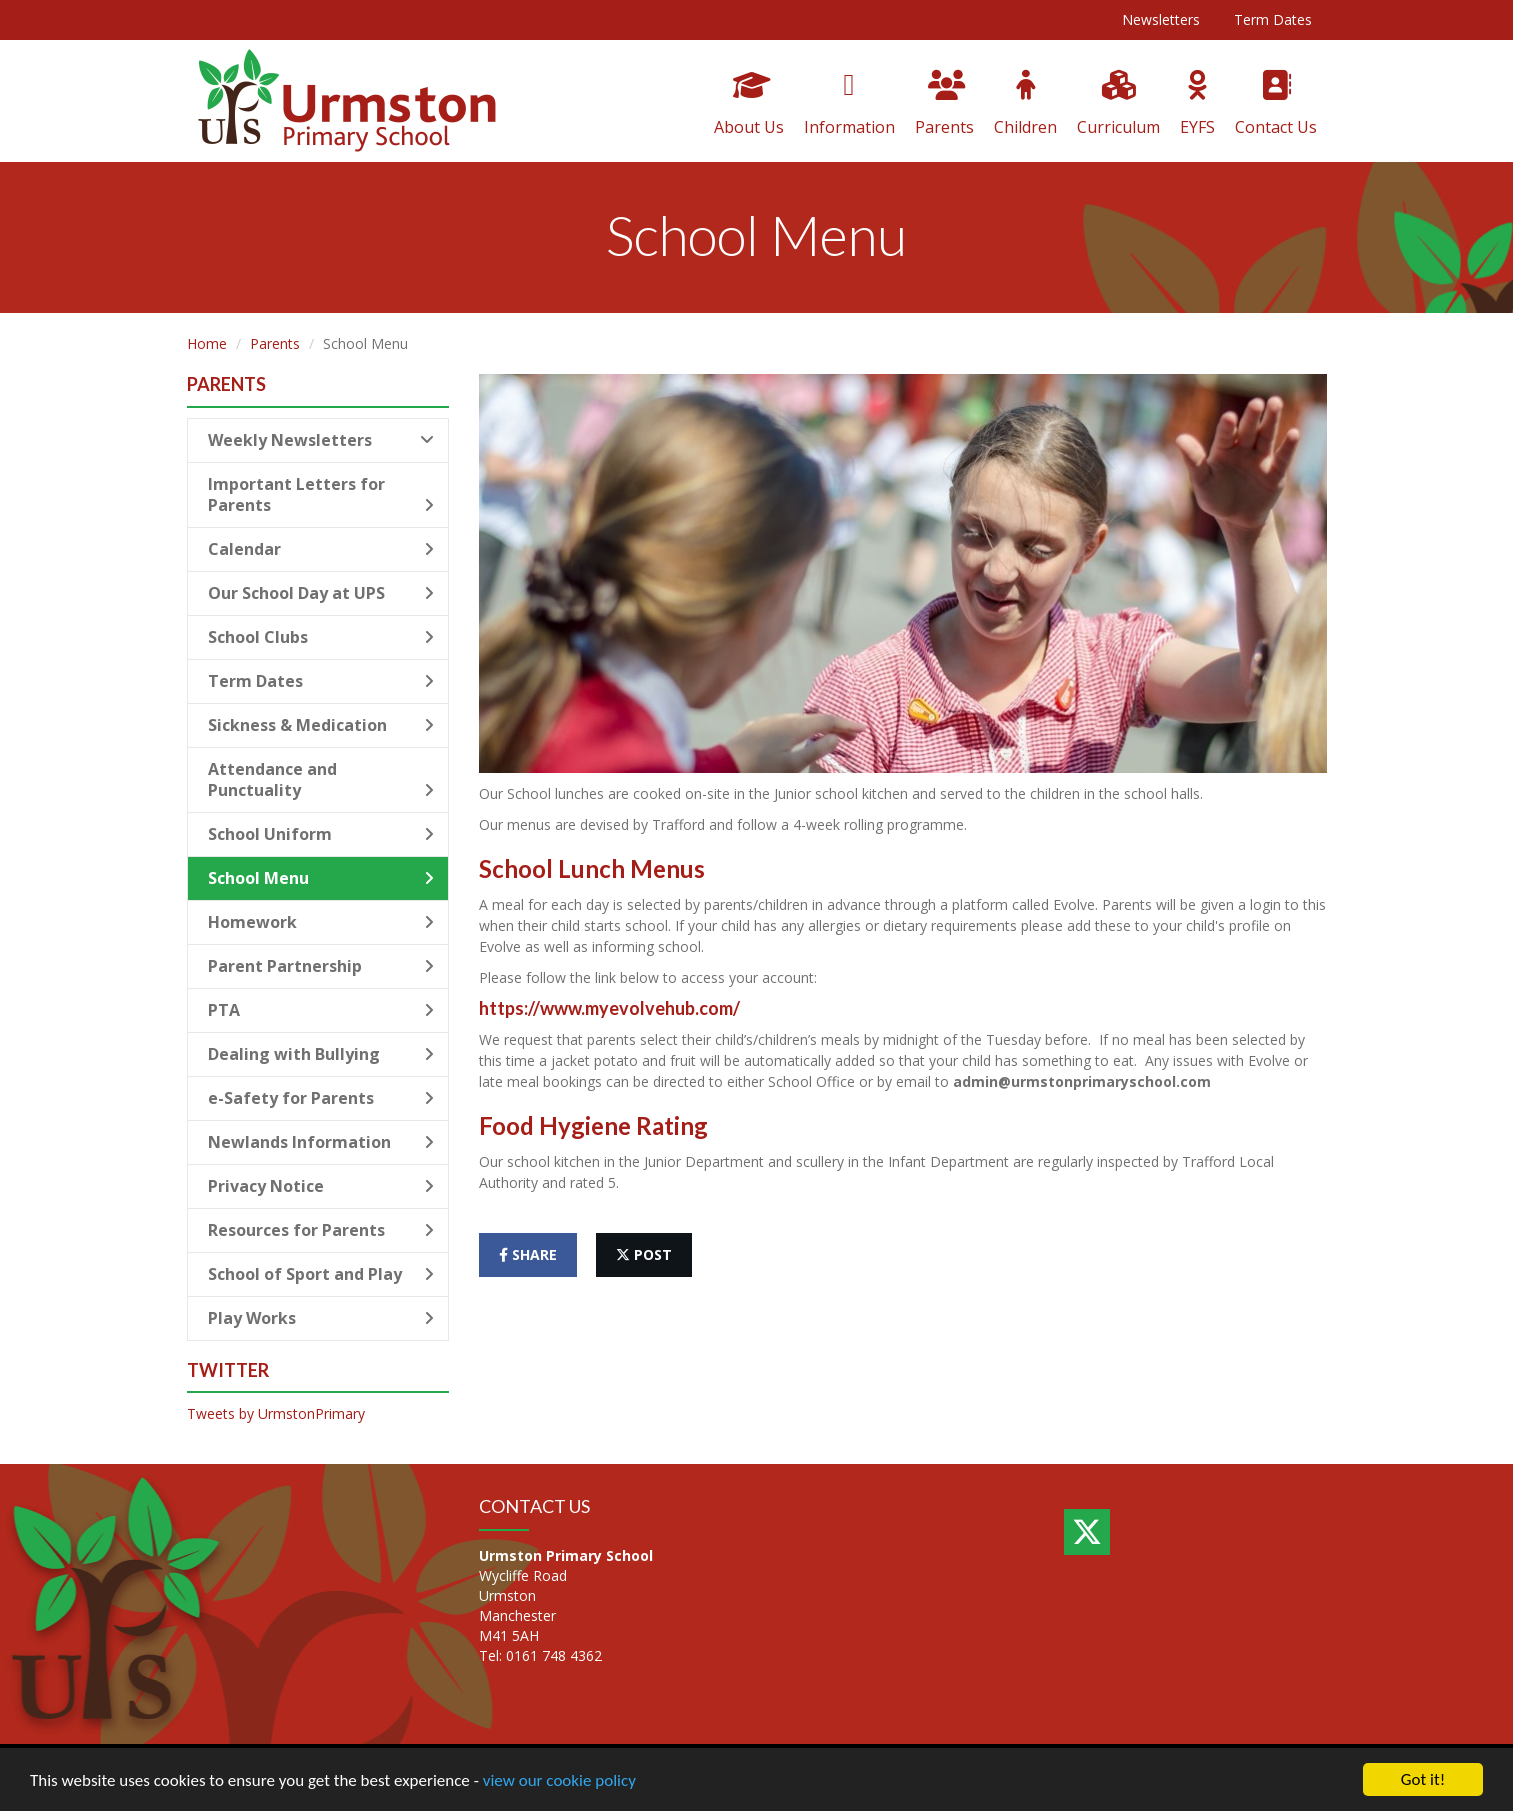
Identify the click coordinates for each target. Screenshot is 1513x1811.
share (528, 1254)
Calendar (321, 549)
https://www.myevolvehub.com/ (609, 1008)
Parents (944, 104)
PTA (321, 1010)
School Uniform (321, 834)
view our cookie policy (559, 1780)
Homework (321, 922)
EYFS (1197, 104)
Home (207, 343)
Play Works (321, 1318)
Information (849, 104)
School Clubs (321, 637)
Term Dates (1273, 19)
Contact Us (1276, 104)
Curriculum (1118, 104)
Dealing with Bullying (321, 1054)
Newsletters (1161, 19)
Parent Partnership (321, 966)
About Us (749, 104)
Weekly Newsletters (321, 440)
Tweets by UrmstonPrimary (276, 1413)
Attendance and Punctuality (321, 779)
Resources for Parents (321, 1230)
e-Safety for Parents (321, 1098)
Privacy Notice (321, 1186)
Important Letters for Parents (321, 494)
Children (1025, 104)
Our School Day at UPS (321, 593)
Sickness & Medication (321, 725)
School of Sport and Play (321, 1274)
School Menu (321, 878)
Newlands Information (321, 1142)
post (644, 1254)
